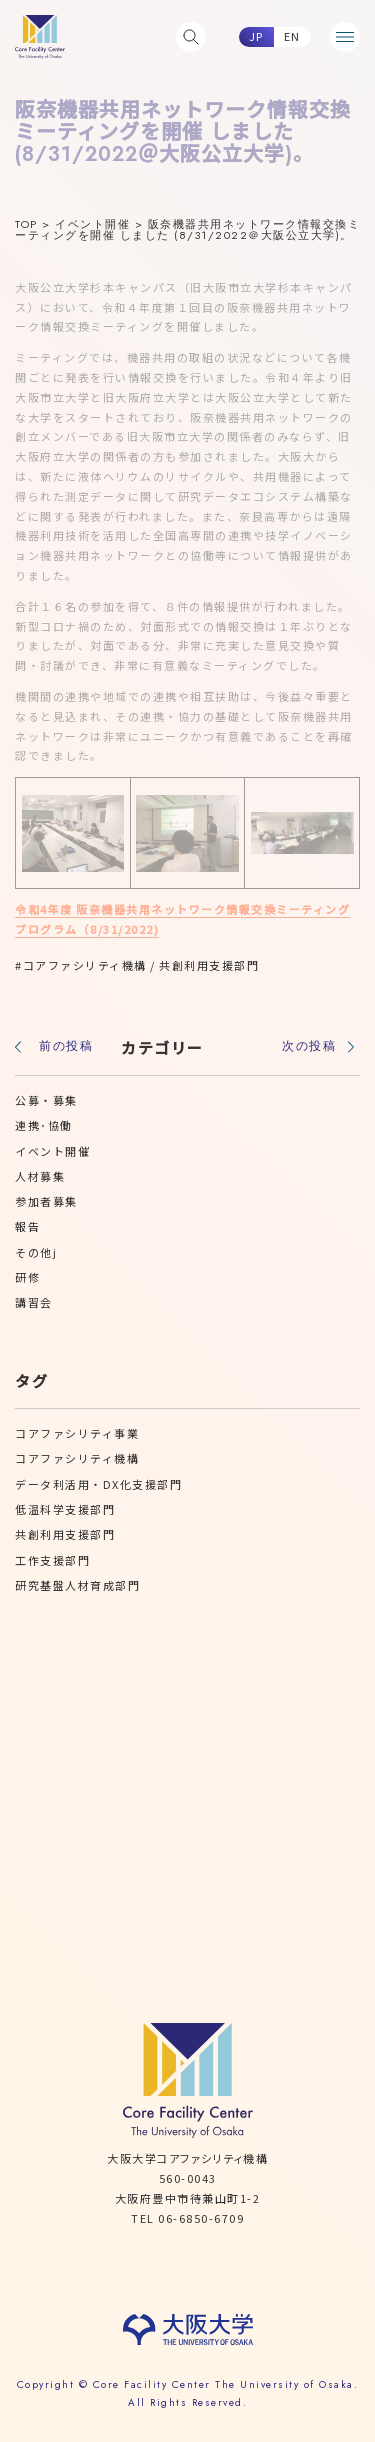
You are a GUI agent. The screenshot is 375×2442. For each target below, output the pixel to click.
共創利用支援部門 (209, 965)
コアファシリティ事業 (77, 1433)
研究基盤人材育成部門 (77, 1585)
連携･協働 (44, 1125)
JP (256, 36)
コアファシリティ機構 (85, 965)
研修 (27, 1277)
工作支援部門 (52, 1560)
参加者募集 (46, 1201)
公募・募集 (46, 1100)
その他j (36, 1252)
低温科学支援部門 (65, 1509)
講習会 (34, 1302)
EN (292, 36)
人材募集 (40, 1176)
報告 (27, 1226)
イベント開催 (52, 1151)
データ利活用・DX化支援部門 (98, 1484)
